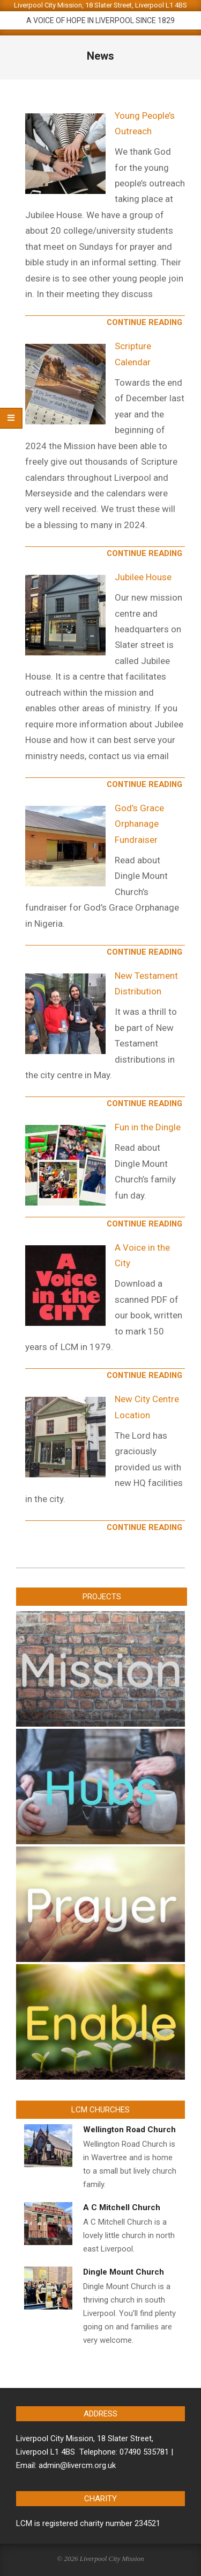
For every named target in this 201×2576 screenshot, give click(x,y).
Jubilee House (143, 577)
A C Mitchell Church (121, 2207)
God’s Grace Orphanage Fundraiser (139, 824)
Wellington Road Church (129, 2129)
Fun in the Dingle (148, 1127)
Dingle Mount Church (123, 2272)
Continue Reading (144, 322)
